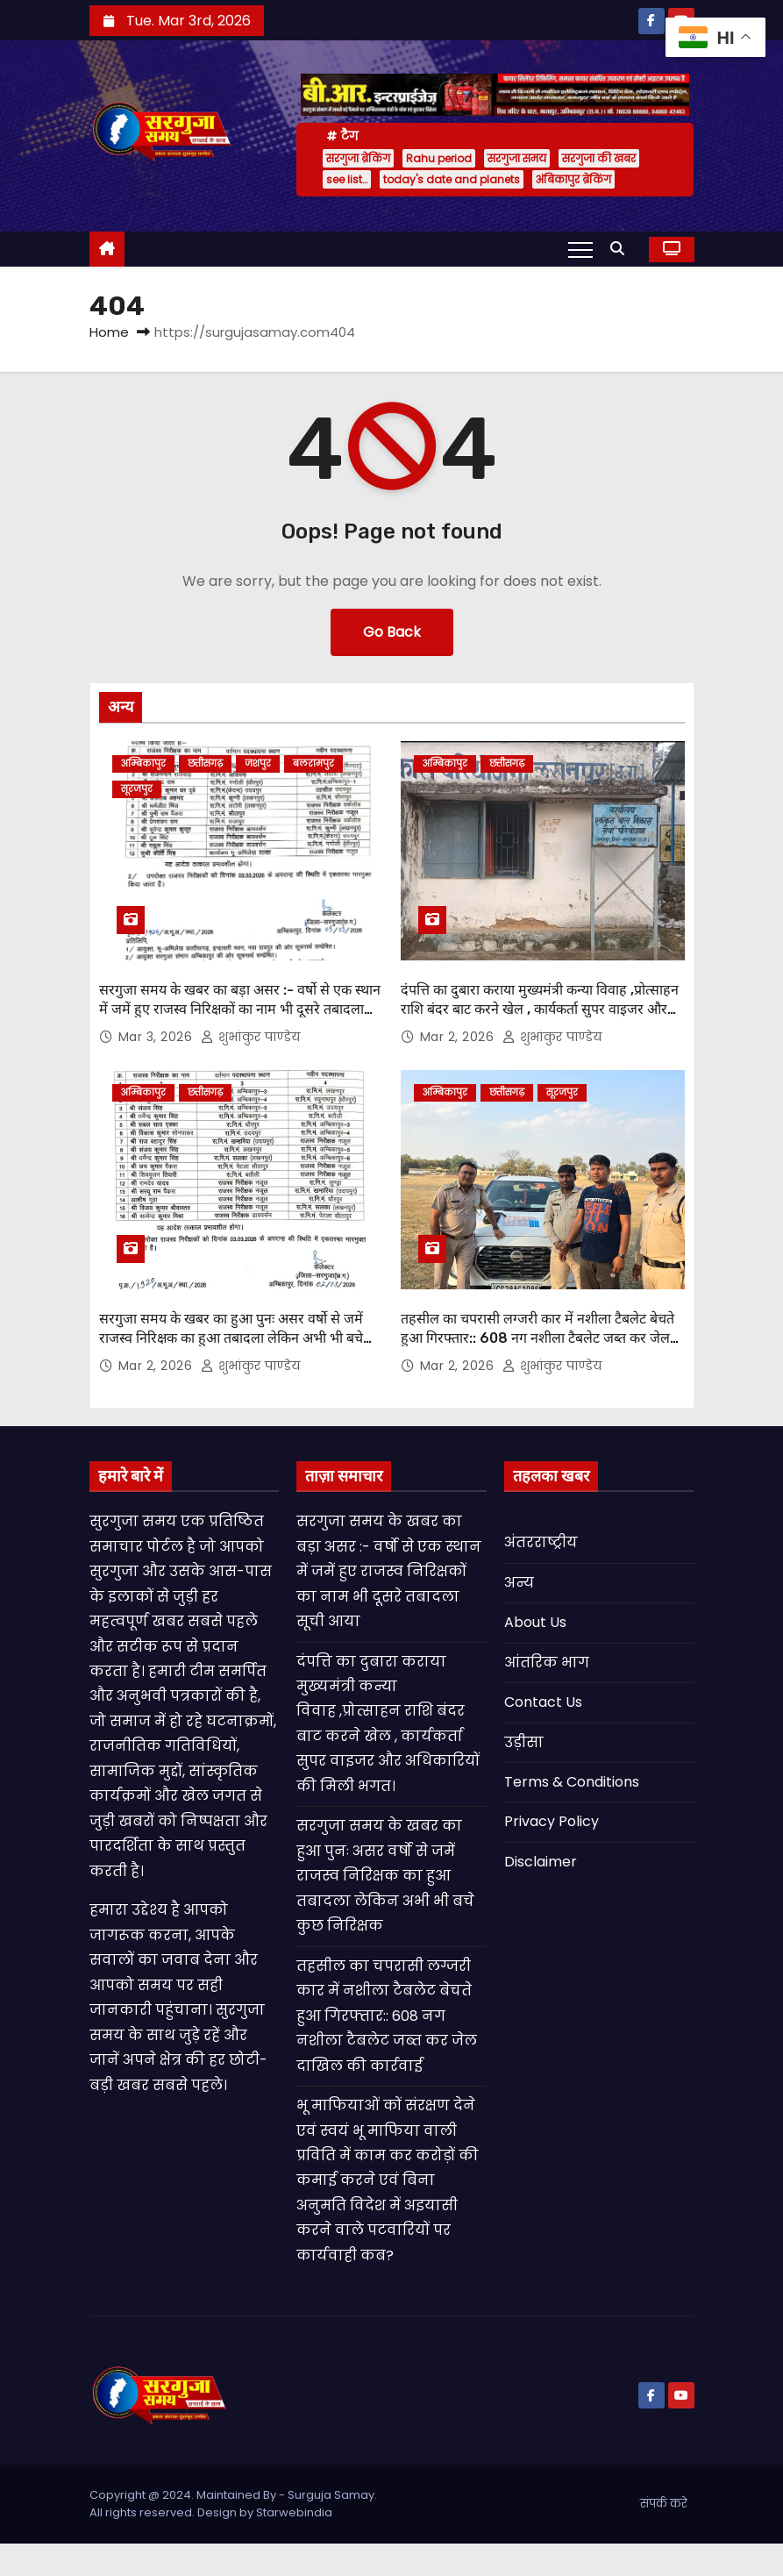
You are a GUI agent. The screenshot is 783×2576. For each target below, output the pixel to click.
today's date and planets (451, 179)
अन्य (519, 1583)
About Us (535, 1622)
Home (109, 332)
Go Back (392, 632)
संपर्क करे (663, 2503)
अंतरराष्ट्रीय (541, 1542)
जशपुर (258, 763)
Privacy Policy (551, 1821)
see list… (346, 179)
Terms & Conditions (571, 1782)
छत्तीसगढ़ (205, 763)
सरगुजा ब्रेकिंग (358, 158)
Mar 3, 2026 (157, 1036)
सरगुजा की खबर (599, 158)
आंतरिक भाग (546, 1662)
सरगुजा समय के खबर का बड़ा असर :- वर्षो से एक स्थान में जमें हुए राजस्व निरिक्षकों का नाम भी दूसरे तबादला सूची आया (240, 1008)
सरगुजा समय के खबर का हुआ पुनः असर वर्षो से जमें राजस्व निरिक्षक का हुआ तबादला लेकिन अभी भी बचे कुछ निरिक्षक (231, 1337)
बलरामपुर (313, 763)
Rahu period (439, 158)
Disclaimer (540, 1862)
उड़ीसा (524, 1742)
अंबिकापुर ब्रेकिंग (573, 179)
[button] (621, 249)
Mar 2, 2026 (459, 1036)
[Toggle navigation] (580, 249)
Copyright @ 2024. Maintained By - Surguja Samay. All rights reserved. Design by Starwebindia (233, 2504)
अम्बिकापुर (143, 763)
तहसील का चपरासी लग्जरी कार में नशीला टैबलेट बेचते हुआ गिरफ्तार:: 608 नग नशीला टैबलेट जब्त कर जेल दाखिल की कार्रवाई (537, 1337)
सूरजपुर (137, 789)
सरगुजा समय (517, 158)
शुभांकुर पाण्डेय (251, 1036)
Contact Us (543, 1702)
